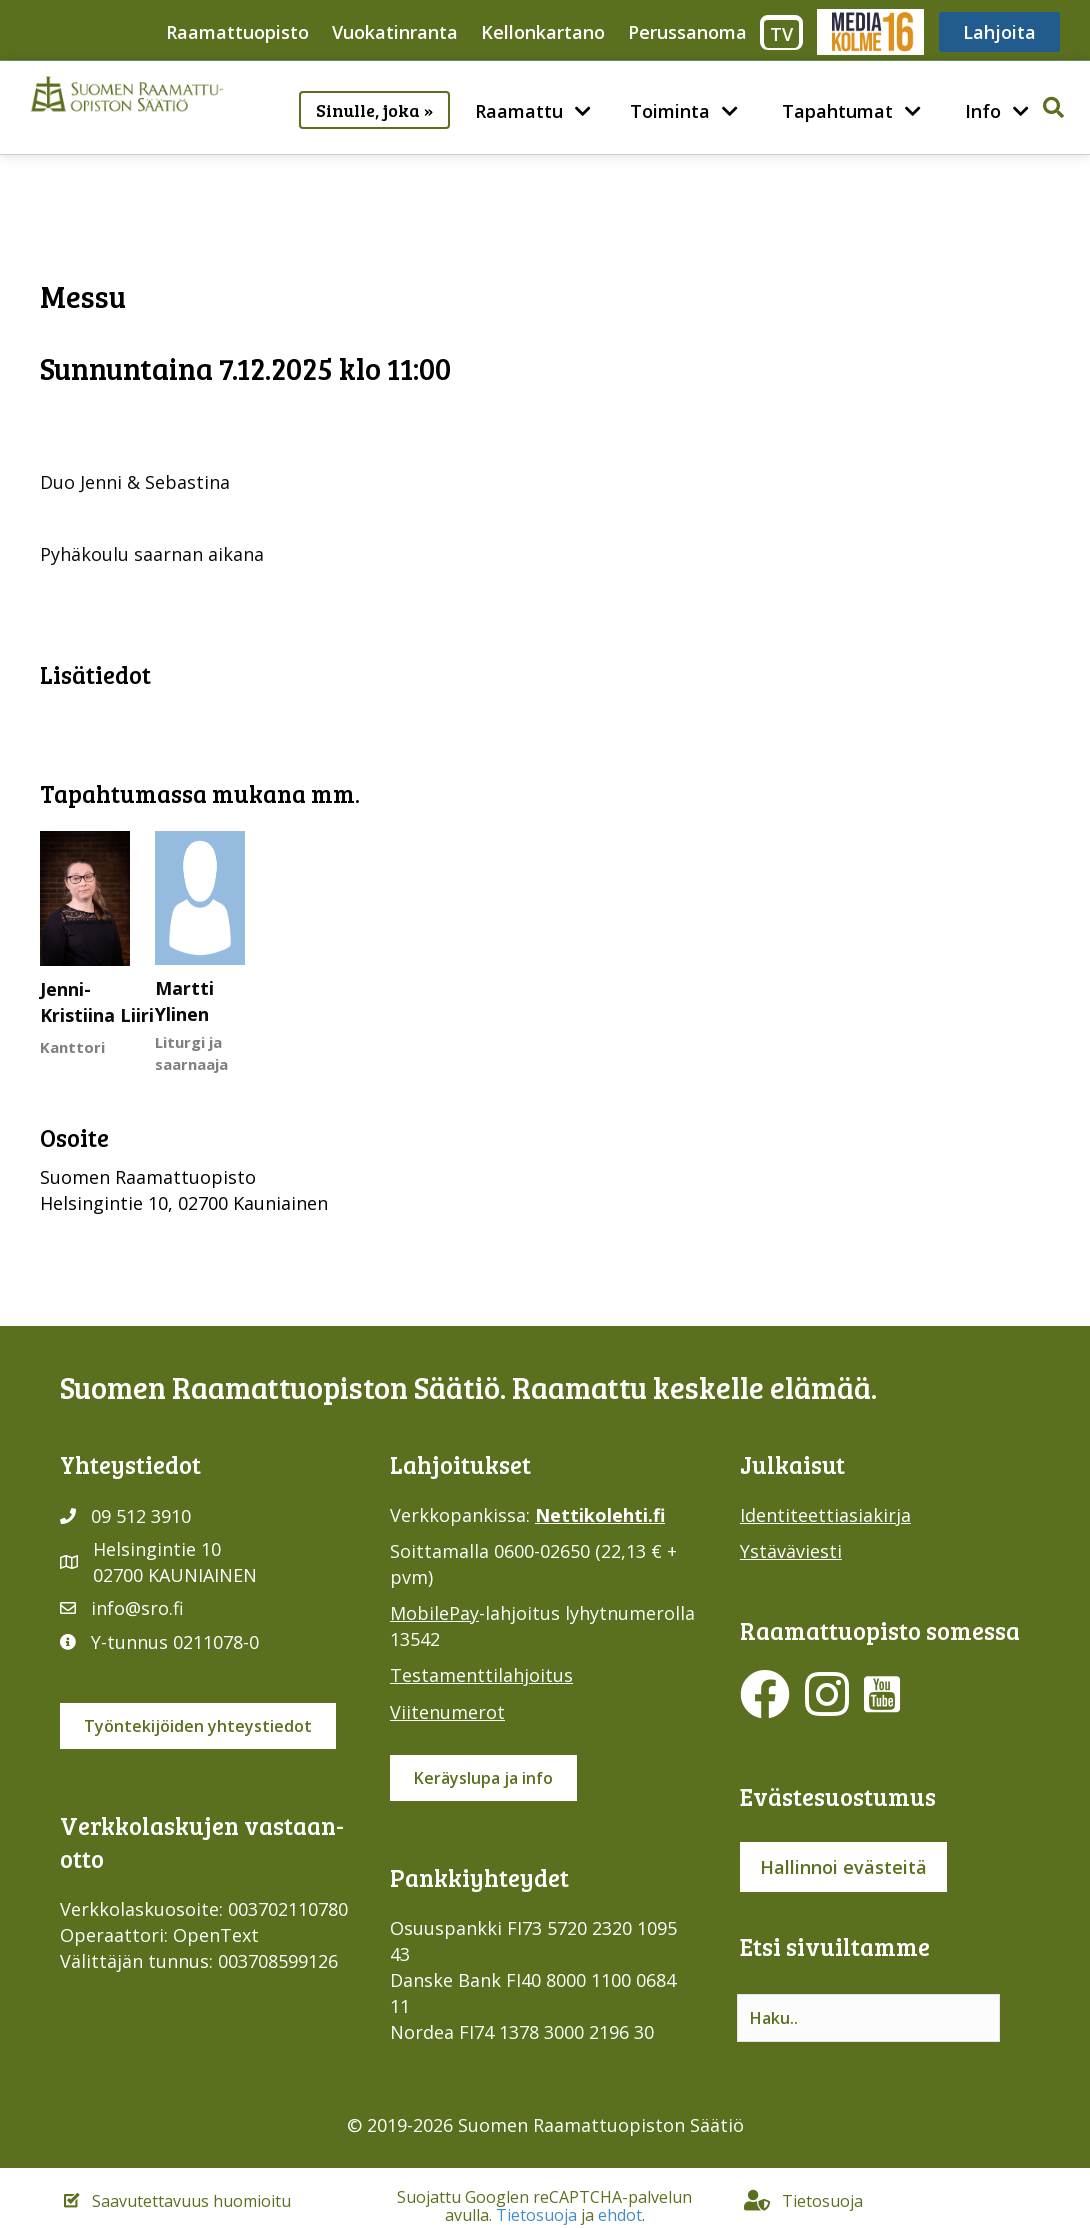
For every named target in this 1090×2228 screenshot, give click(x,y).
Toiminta (670, 111)
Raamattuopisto (237, 32)
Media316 (869, 32)
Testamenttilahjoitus (481, 1675)
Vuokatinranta (395, 32)
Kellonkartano (543, 32)
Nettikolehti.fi (600, 1515)
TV (781, 34)
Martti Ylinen (184, 1001)
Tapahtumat (837, 111)
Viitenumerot (447, 1712)
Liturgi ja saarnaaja (191, 1053)
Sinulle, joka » (374, 110)
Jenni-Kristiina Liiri (97, 1002)
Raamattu (519, 111)
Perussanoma (687, 32)
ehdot (620, 2215)
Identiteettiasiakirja (825, 1515)
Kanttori (72, 1047)
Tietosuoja (536, 2215)
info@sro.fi (137, 1608)
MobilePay (434, 1613)
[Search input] (868, 2018)
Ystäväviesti (791, 1551)
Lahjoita (999, 32)
